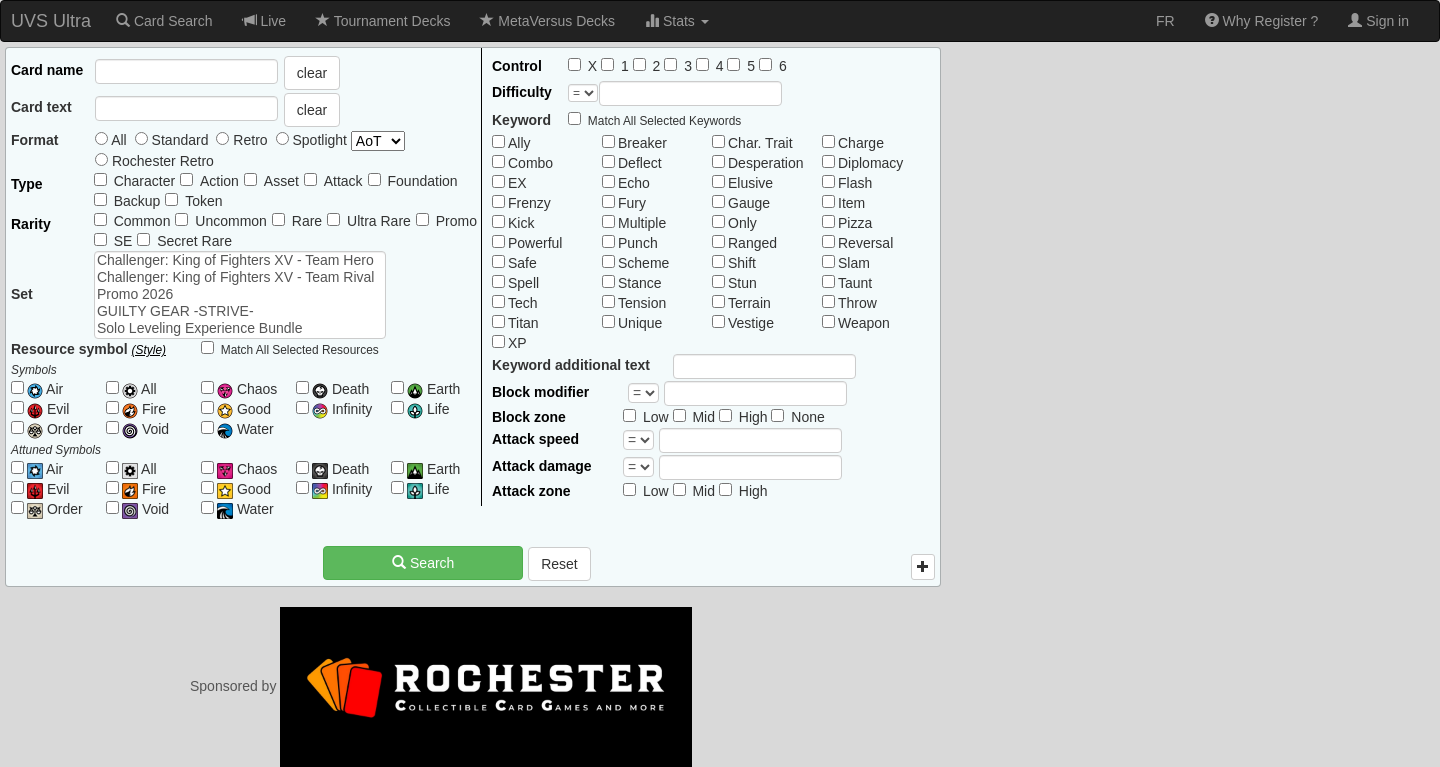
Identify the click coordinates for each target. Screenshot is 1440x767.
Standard (172, 140)
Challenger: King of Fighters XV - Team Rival (240, 277)
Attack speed (535, 439)
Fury (632, 203)
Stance (640, 283)
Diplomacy (870, 163)
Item (851, 203)
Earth (433, 389)
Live (265, 21)
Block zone (529, 417)
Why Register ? (1262, 21)
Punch (638, 243)
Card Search (164, 21)
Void (145, 429)
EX (517, 183)
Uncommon (231, 221)
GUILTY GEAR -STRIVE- (240, 311)
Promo (456, 221)
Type (27, 184)
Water (245, 429)
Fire (144, 409)
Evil (48, 409)
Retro (241, 140)
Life (428, 409)
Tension (642, 303)
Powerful (535, 243)
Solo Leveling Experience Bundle (240, 328)
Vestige (751, 323)
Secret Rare (194, 241)
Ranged (752, 243)
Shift (742, 263)
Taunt (855, 283)
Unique (640, 323)
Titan (523, 323)
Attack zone (531, 491)
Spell (523, 283)
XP (517, 343)
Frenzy (529, 203)
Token (203, 201)
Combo (530, 163)
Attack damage (542, 466)
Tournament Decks (383, 21)
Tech (523, 303)
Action (219, 181)
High (753, 417)
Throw (857, 303)
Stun (742, 283)
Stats (677, 21)
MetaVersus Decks (547, 21)
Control (517, 66)
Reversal (865, 243)
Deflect (640, 163)
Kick (521, 223)
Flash (855, 183)
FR (1165, 21)
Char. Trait (760, 143)
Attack (343, 181)
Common (142, 221)
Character (144, 181)
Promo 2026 (240, 294)
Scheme (643, 263)
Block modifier (540, 392)
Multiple (642, 223)
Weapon (864, 323)
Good (244, 409)
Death (340, 389)
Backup (137, 201)
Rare (307, 221)
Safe (522, 263)
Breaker (642, 143)
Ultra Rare (379, 221)
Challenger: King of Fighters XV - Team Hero (240, 260)
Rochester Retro (154, 161)
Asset (281, 181)
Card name (47, 70)
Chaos (247, 389)
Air (45, 389)
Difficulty (522, 92)
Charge (861, 143)
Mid (703, 417)
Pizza (855, 223)
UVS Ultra (51, 21)
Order (55, 429)
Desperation (766, 163)
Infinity (342, 409)
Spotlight (340, 141)
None (807, 417)
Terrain (749, 303)
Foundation (423, 181)
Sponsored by (441, 686)
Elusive (750, 183)
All (111, 140)
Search (423, 563)
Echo (634, 183)
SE (123, 241)
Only (742, 223)
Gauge (749, 203)
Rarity (31, 224)
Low (656, 417)
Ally (519, 143)
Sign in (1378, 21)
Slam (854, 263)
